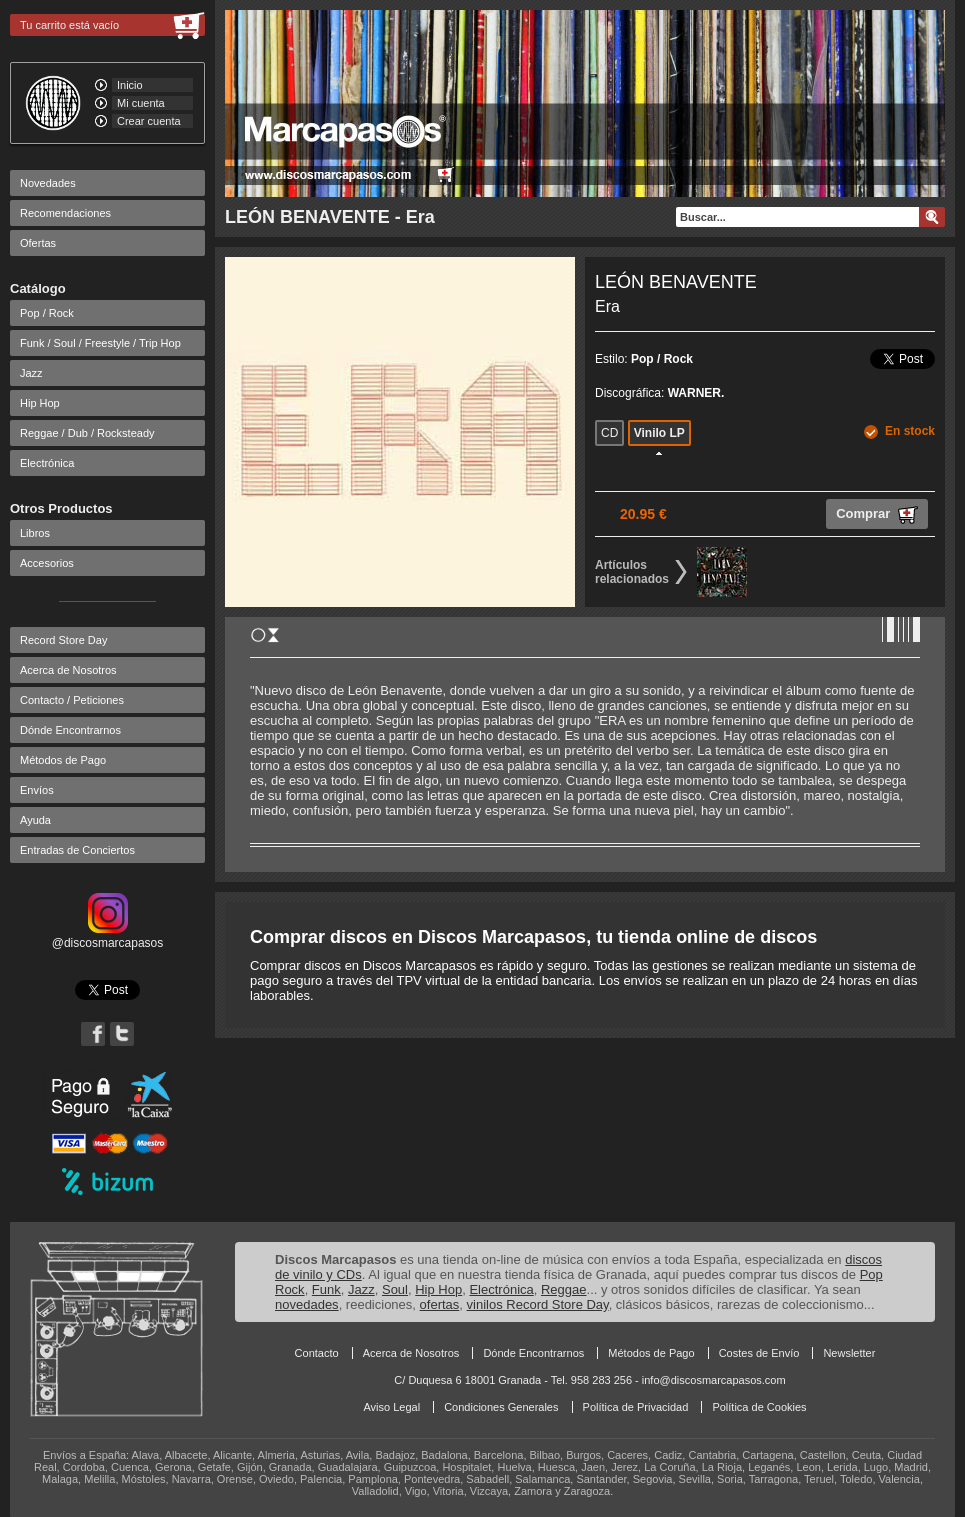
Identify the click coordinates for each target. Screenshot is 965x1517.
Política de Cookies (759, 1407)
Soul (395, 1289)
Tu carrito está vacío (69, 25)
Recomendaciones (65, 213)
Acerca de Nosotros (68, 670)
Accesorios (47, 563)
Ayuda (35, 820)
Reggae (564, 1289)
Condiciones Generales (501, 1407)
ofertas (440, 1304)
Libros (35, 533)
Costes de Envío (759, 1353)
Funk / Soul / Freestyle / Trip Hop (100, 343)
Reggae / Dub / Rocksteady (87, 433)
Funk (326, 1289)
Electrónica (47, 463)
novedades (307, 1304)
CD (609, 433)
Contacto (317, 1353)
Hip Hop (40, 403)
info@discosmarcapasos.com (714, 1380)
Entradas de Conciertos (77, 850)
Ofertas (38, 243)
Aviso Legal (391, 1407)
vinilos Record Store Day (538, 1304)
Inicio (130, 85)
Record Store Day (63, 640)
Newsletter (849, 1353)
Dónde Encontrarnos (70, 730)
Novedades (48, 183)
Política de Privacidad (636, 1407)
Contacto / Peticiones (72, 700)
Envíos (37, 790)
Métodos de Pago (63, 760)
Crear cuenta (149, 121)
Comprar (877, 515)
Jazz (31, 373)
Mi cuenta (141, 103)
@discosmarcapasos (108, 936)
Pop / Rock (47, 313)
